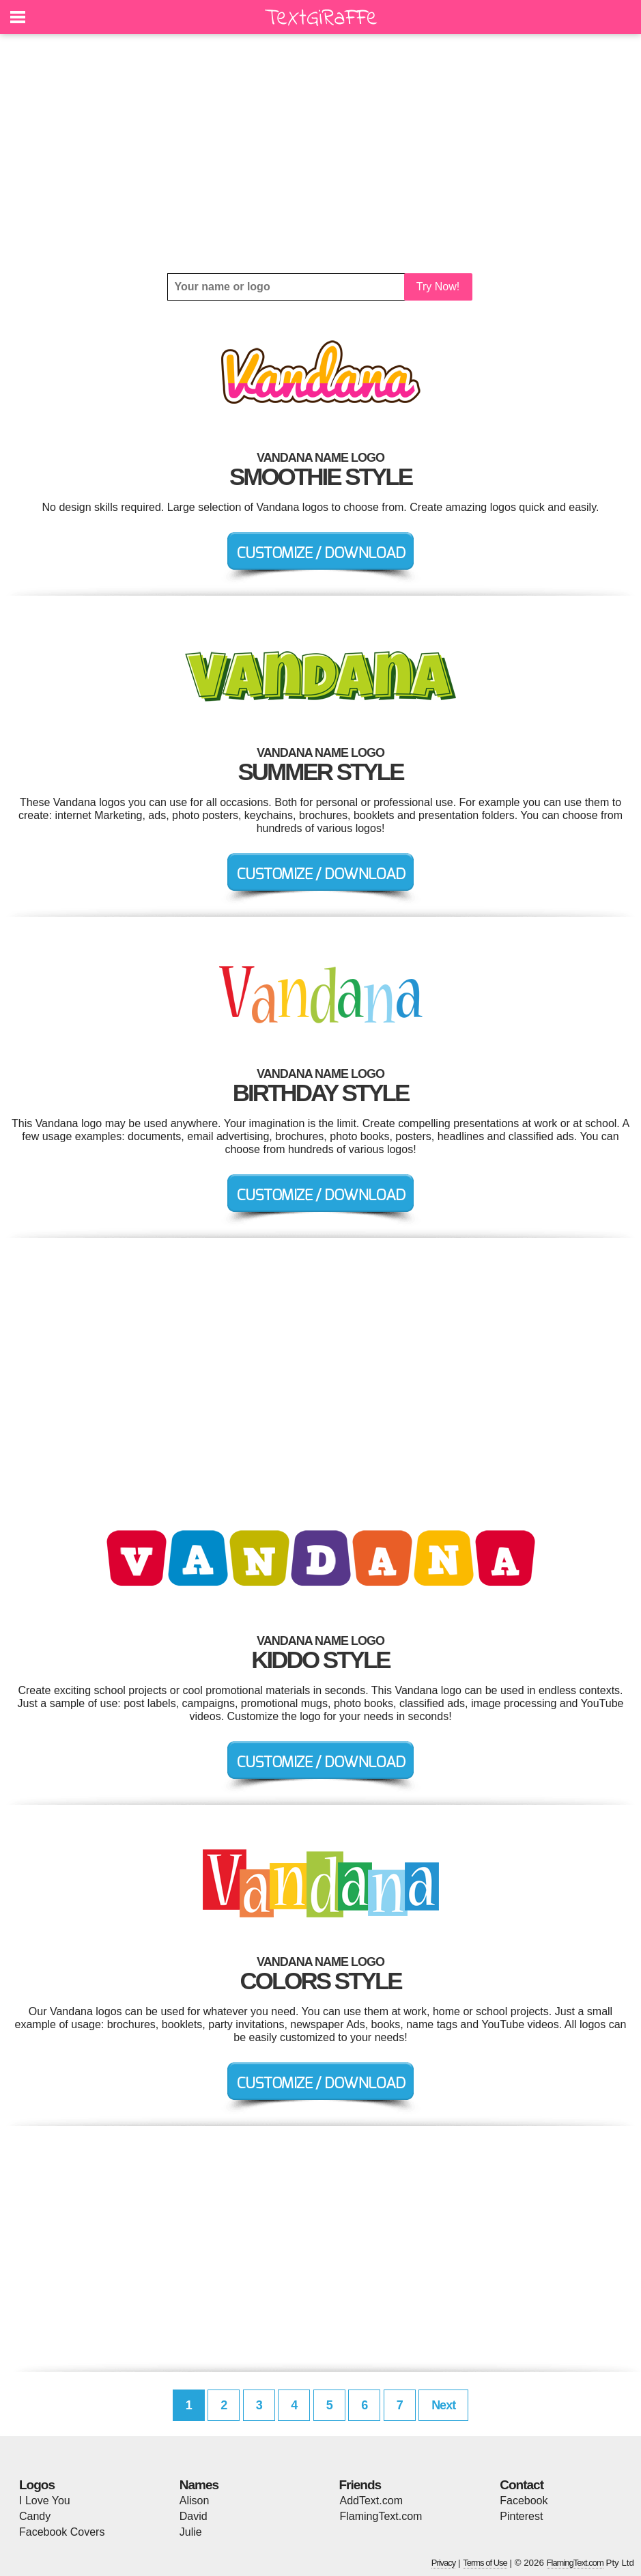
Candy (35, 2516)
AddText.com (371, 2500)
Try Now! (437, 286)
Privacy (443, 2563)
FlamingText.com (381, 2516)
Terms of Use (485, 2563)
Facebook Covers (61, 2532)
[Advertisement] (320, 153)
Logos (37, 2485)
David (194, 2516)
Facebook (523, 2500)
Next (443, 2405)
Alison (195, 2500)
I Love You (44, 2500)
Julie (191, 2532)
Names (199, 2485)
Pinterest (521, 2516)
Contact (521, 2485)
